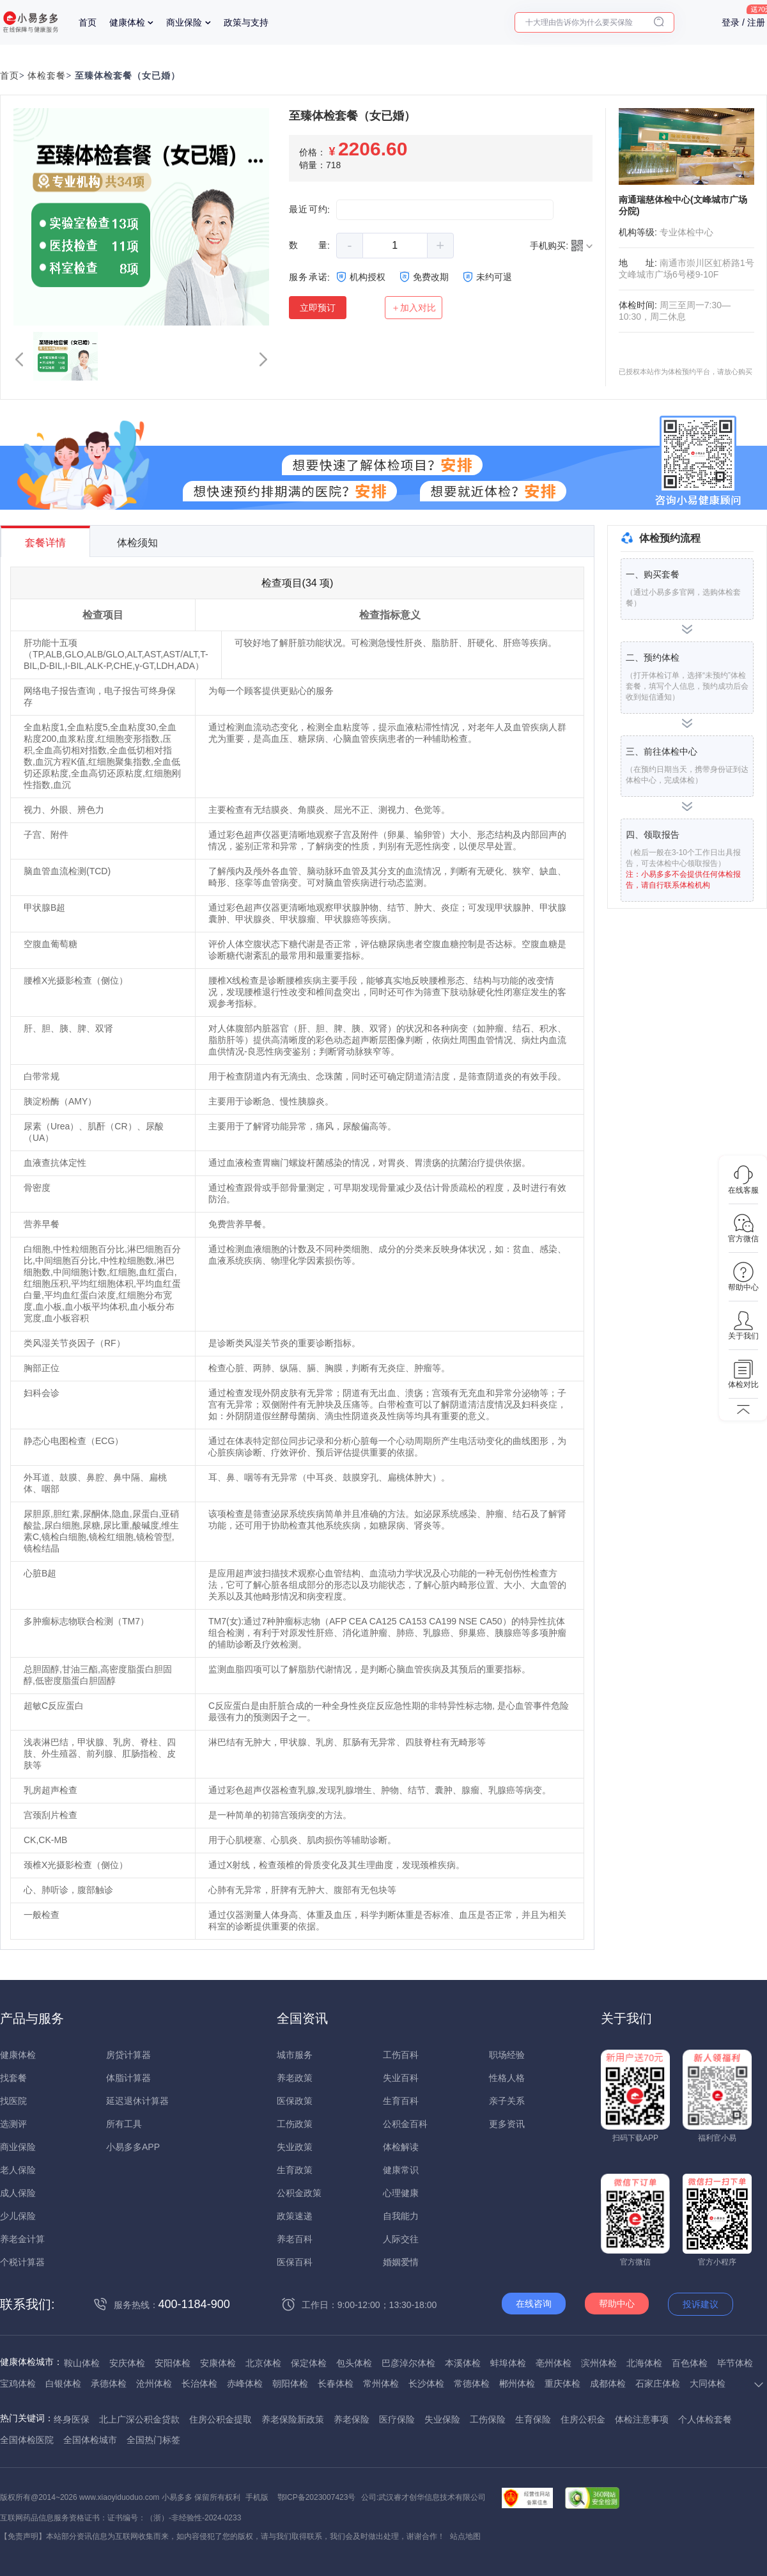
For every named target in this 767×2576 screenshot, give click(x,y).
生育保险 (533, 2419)
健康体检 (127, 22)
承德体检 (109, 2383)
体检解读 (401, 2147)
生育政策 (295, 2170)
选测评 (13, 2124)
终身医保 (71, 2419)
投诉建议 (700, 2304)
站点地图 (465, 2536)
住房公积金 (583, 2419)
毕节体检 (735, 2363)
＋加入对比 (413, 307)
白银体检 (63, 2383)
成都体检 (608, 2383)
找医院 (13, 2101)
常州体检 (381, 2383)
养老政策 (295, 2078)
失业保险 (442, 2419)
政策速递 (295, 2216)
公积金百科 (405, 2124)
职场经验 (507, 2055)
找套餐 (13, 2078)
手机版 (256, 2497)
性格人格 (507, 2078)
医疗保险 (397, 2419)
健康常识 (401, 2170)
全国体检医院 (27, 2440)
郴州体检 (517, 2383)
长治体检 (199, 2383)
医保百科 (295, 2262)
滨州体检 (599, 2363)
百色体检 (690, 2363)
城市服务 (295, 2055)
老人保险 (18, 2170)
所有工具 (124, 2124)
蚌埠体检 (508, 2363)
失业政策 (295, 2147)
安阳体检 (172, 2363)
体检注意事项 (642, 2419)
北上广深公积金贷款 (139, 2419)
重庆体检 (562, 2383)
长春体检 (335, 2383)
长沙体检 (426, 2383)
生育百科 (401, 2101)
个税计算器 (22, 2262)
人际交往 (401, 2239)
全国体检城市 (90, 2440)
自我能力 (401, 2216)
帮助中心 (617, 2303)
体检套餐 (46, 76)
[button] (19, 359)
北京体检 (263, 2363)
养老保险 (351, 2419)
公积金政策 (299, 2193)
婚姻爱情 (401, 2262)
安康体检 (218, 2363)
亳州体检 (553, 2363)
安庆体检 (127, 2363)
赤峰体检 (245, 2383)
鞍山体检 (82, 2363)
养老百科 (295, 2239)
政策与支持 (246, 22)
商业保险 (184, 22)
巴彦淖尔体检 (408, 2363)
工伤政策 (295, 2124)
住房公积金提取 (220, 2419)
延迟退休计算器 (137, 2101)
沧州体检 (154, 2383)
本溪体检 (463, 2363)
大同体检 (707, 2383)
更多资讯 (507, 2124)
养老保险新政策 (292, 2419)
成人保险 (18, 2193)
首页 (88, 22)
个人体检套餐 (705, 2419)
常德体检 (472, 2383)
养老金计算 (22, 2239)
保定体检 (309, 2363)
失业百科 (401, 2078)
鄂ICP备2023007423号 (316, 2497)
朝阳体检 (290, 2383)
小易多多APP (133, 2147)
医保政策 (295, 2101)
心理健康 (401, 2193)
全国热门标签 (153, 2440)
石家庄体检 (657, 2383)
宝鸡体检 (18, 2383)
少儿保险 (18, 2216)
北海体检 (644, 2363)
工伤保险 (488, 2419)
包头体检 (354, 2363)
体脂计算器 (128, 2078)
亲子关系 (507, 2101)
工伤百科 (401, 2055)
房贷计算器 (128, 2055)
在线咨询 (534, 2303)
